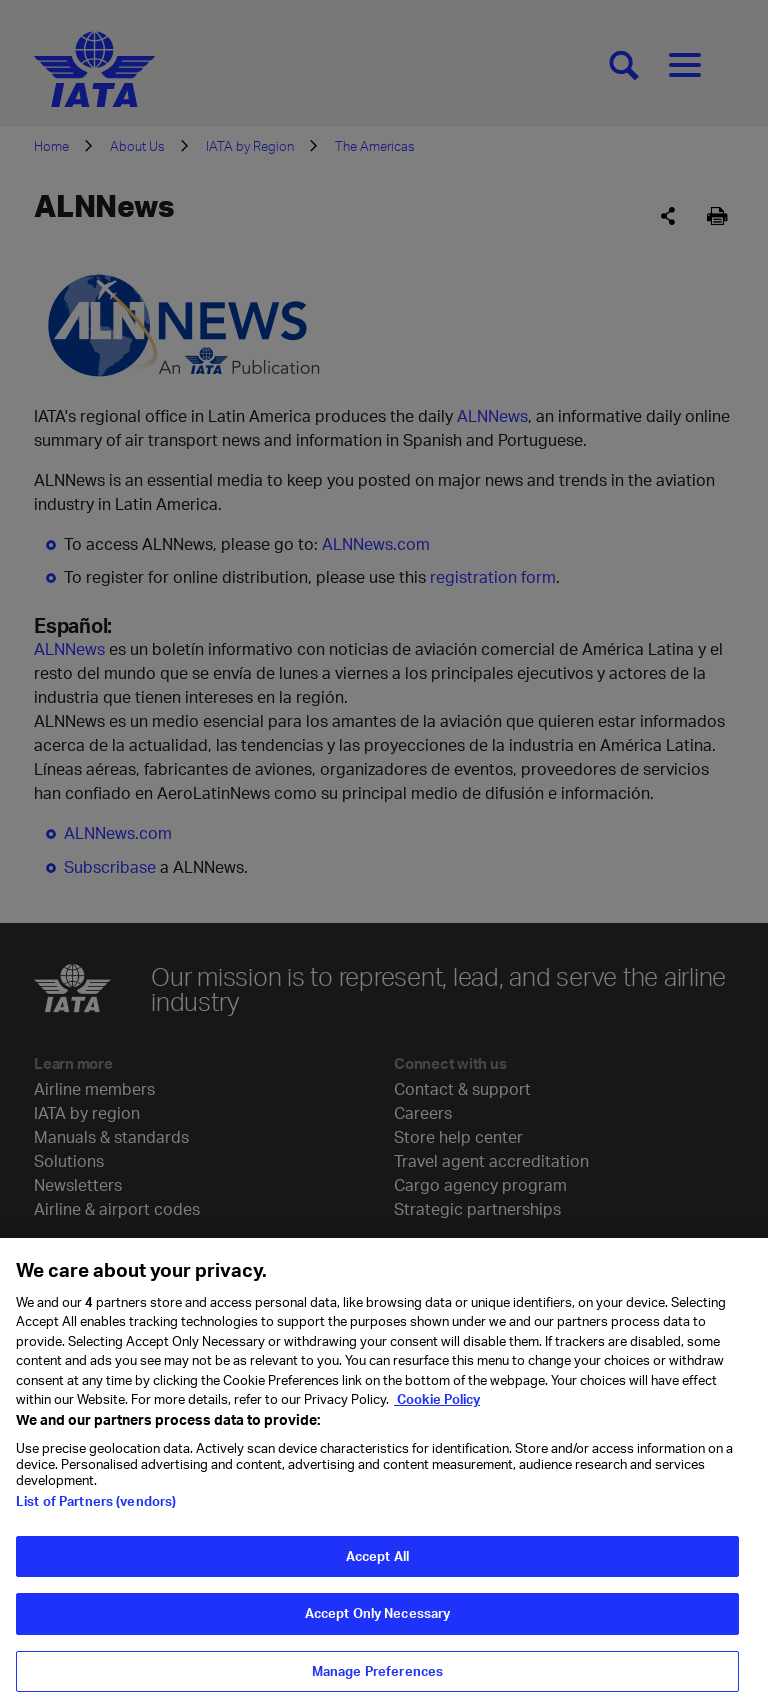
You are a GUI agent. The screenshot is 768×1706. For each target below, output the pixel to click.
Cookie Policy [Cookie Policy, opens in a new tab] (437, 1406)
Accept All (377, 1562)
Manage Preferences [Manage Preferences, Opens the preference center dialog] (377, 1678)
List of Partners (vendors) (96, 1507)
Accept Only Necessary (378, 1620)
